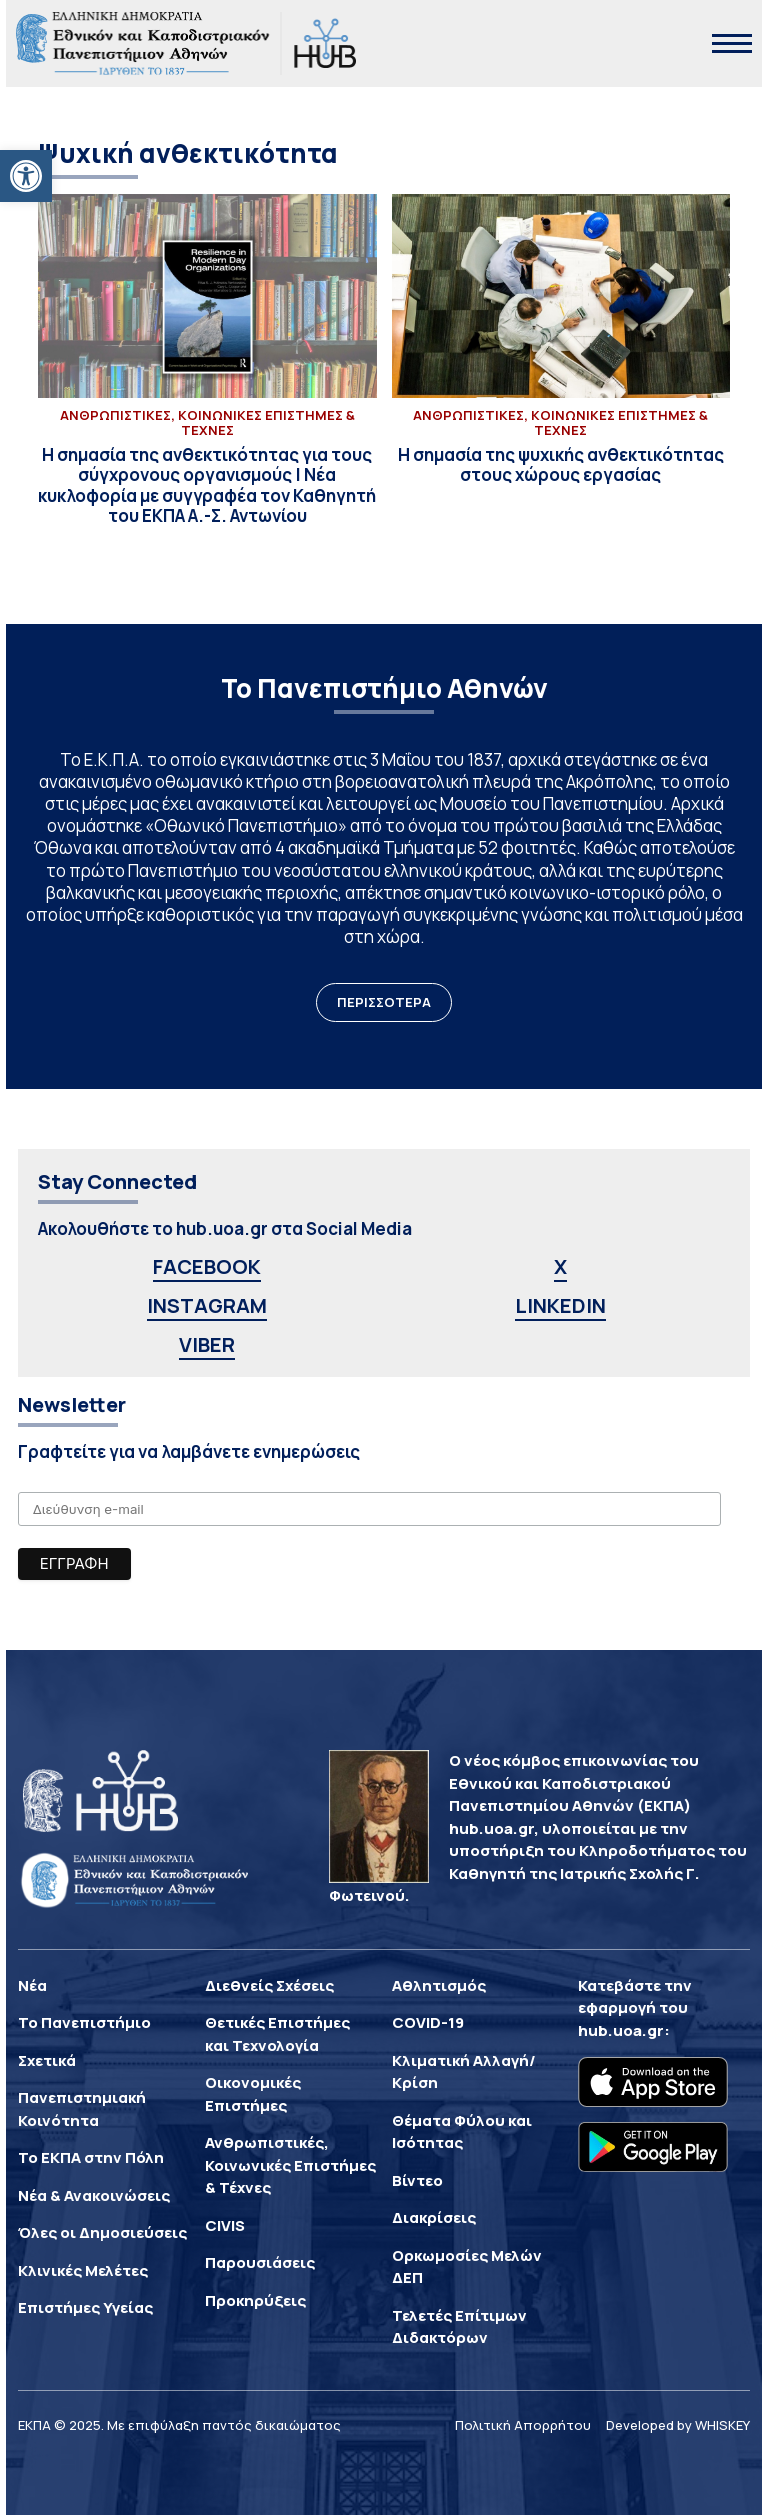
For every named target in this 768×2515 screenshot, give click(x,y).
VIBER (207, 1344)
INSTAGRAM (207, 1305)
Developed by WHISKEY (678, 2425)
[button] (26, 176)
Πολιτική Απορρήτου (523, 2425)
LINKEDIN (560, 1305)
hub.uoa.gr (621, 2030)
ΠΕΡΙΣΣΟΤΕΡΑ (384, 1002)
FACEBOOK (207, 1266)
